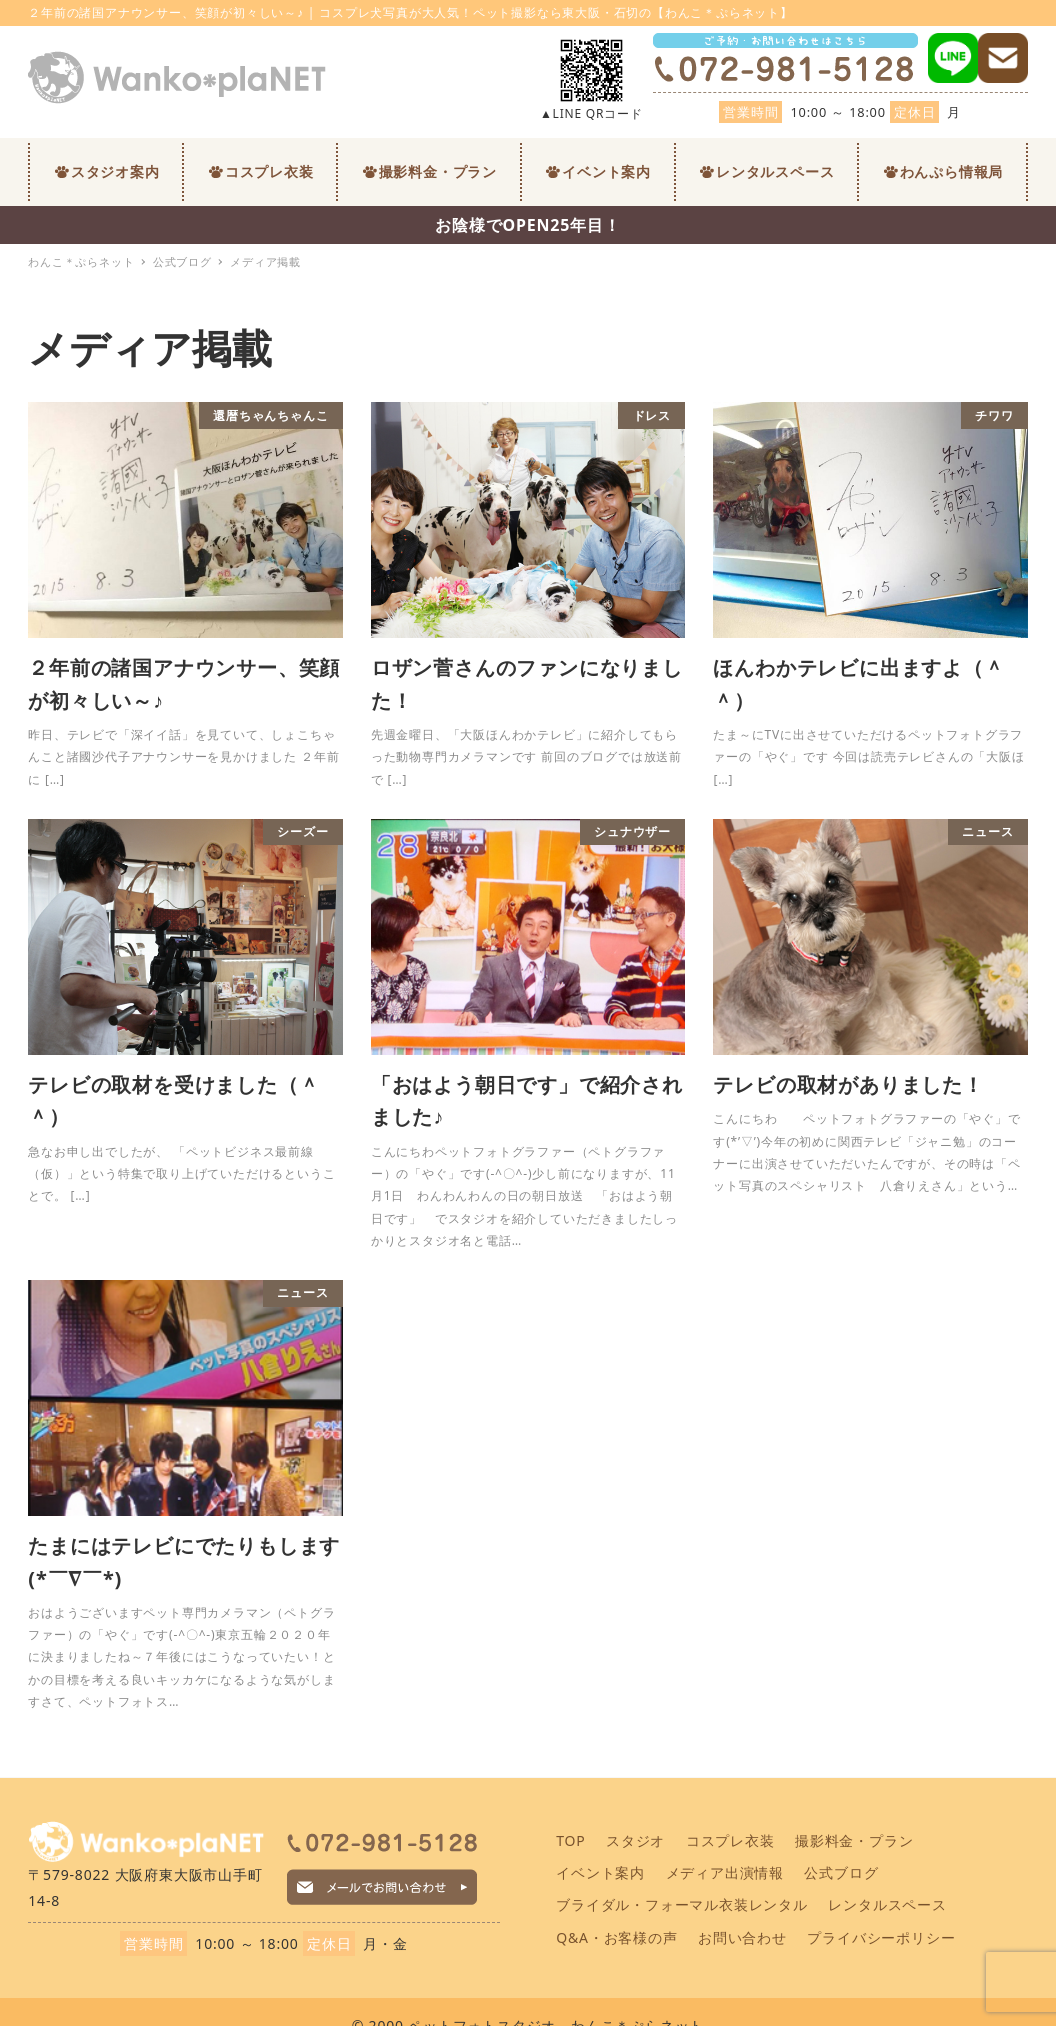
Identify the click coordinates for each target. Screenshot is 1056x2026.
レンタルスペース (887, 1904)
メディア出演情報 (725, 1872)
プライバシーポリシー (881, 1937)
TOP (570, 1840)
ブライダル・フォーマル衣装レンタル (682, 1904)
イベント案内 (600, 1872)
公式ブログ (841, 1872)
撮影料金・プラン (854, 1840)
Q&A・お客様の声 (616, 1937)
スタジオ (635, 1840)
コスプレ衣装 (730, 1840)
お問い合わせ (742, 1937)
